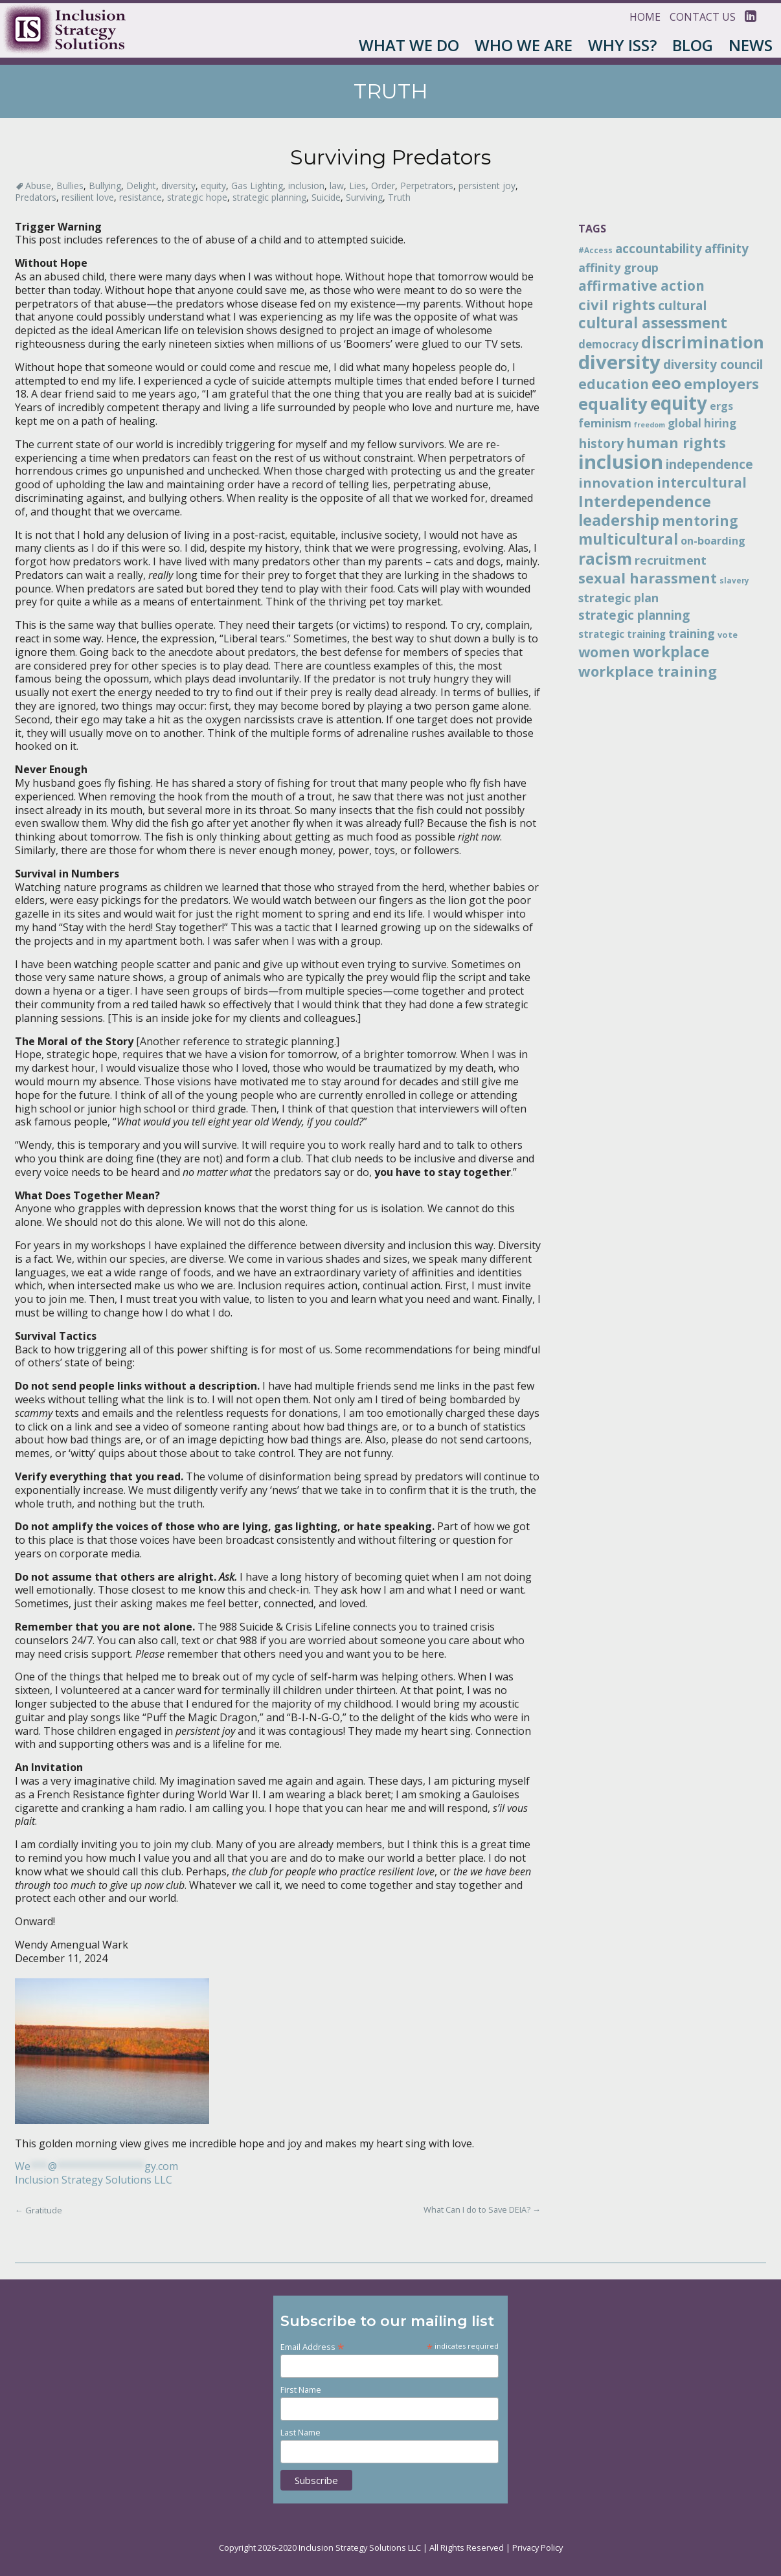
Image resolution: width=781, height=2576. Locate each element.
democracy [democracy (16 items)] (608, 344)
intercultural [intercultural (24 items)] (702, 482)
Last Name (300, 2432)
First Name (300, 2389)
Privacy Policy (537, 2547)
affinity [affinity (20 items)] (727, 248)
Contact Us (703, 17)
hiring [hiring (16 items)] (720, 423)
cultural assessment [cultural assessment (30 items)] (652, 323)
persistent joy (486, 185)
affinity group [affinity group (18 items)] (618, 267)
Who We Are (523, 45)
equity (213, 185)
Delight (141, 185)
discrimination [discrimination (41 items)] (702, 342)
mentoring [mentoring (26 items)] (700, 520)
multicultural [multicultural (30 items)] (628, 539)
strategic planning (269, 197)
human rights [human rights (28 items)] (676, 442)
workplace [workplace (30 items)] (671, 652)
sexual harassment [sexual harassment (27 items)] (647, 578)
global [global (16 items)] (684, 423)
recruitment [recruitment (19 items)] (671, 560)
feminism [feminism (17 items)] (604, 423)
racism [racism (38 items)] (605, 558)
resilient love (88, 197)
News (751, 45)
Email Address (312, 2346)
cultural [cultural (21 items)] (682, 305)
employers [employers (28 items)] (721, 383)
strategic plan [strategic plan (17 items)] (618, 597)
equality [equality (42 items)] (613, 403)
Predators (35, 197)
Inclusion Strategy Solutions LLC (93, 2180)
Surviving (364, 197)
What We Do (409, 45)
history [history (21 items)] (601, 443)
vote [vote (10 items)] (728, 634)
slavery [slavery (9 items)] (734, 580)
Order (383, 185)
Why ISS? (622, 45)
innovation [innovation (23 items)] (616, 482)
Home (645, 17)
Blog (692, 45)
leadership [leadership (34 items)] (618, 520)
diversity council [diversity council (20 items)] (713, 364)
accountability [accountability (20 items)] (658, 248)
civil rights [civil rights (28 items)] (616, 304)
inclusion (306, 185)
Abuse (38, 185)
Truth (399, 197)
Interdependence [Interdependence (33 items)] (644, 501)
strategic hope (197, 197)
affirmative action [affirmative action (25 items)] (641, 286)
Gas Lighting (257, 185)
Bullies (70, 185)
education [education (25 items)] (613, 384)
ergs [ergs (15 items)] (721, 406)
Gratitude (38, 2210)
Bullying (105, 185)
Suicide (326, 197)
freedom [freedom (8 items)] (649, 424)
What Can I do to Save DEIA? (482, 2209)
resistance (140, 197)
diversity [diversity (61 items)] (619, 362)
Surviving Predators (390, 157)
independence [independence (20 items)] (709, 464)
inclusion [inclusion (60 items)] (620, 462)
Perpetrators (426, 185)
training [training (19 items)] (691, 633)
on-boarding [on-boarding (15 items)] (713, 541)
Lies (357, 185)
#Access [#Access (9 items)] (595, 250)
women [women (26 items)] (604, 651)
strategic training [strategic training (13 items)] (622, 633)
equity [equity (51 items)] (678, 402)
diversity (178, 185)
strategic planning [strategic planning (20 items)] (634, 615)
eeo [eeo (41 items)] (666, 383)
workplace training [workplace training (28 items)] (647, 671)
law (337, 185)
